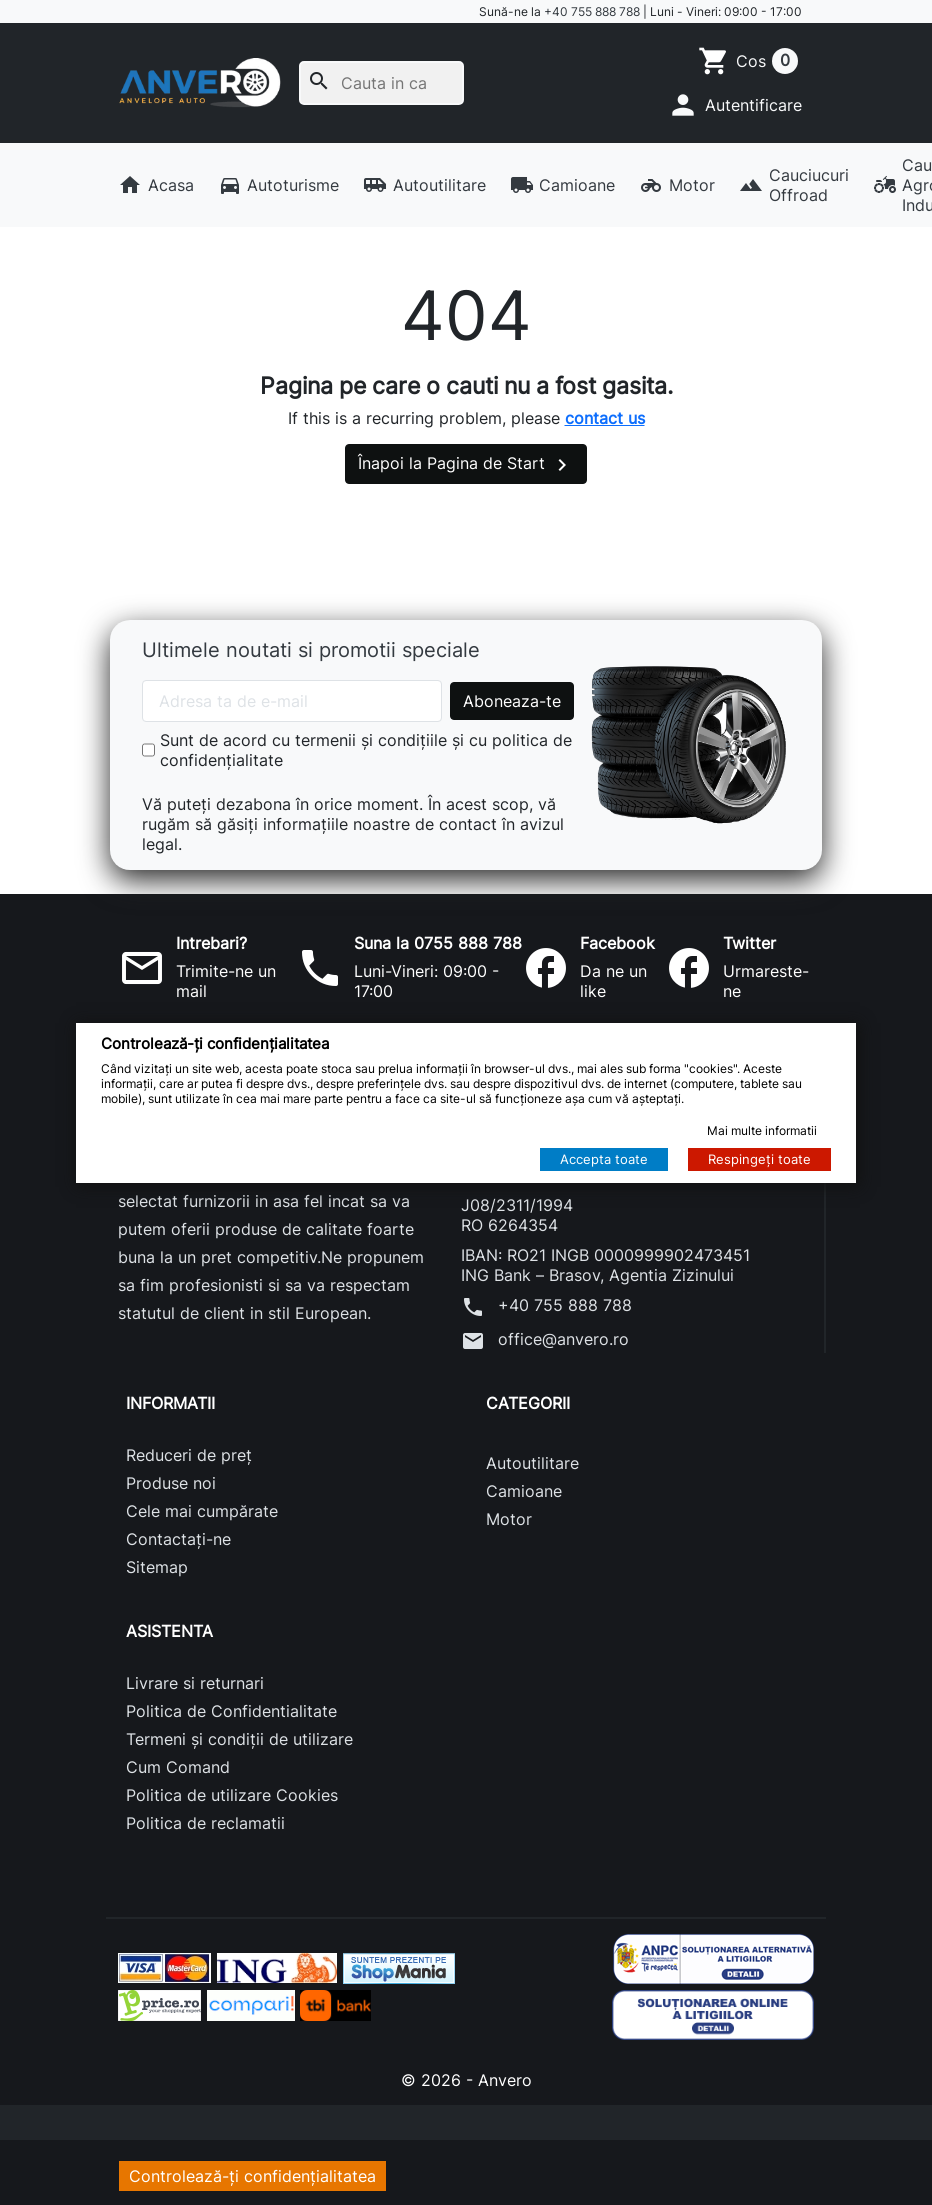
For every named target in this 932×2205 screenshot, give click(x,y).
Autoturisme (279, 185)
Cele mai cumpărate (202, 1511)
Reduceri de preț (189, 1455)
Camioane (563, 185)
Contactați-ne (178, 1539)
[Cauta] (381, 83)
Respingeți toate (759, 1159)
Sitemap (157, 1567)
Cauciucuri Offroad (794, 185)
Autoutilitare (424, 185)
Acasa (156, 185)
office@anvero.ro (545, 1341)
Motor (677, 185)
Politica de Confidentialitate (231, 1711)
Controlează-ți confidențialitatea (252, 2176)
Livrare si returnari (195, 1683)
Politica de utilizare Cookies (232, 1795)
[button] (734, 105)
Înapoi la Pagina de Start (466, 465)
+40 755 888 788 (592, 11)
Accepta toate (604, 1159)
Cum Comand (178, 1767)
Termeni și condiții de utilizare (239, 1739)
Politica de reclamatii (205, 1823)
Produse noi (171, 1483)
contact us (605, 418)
